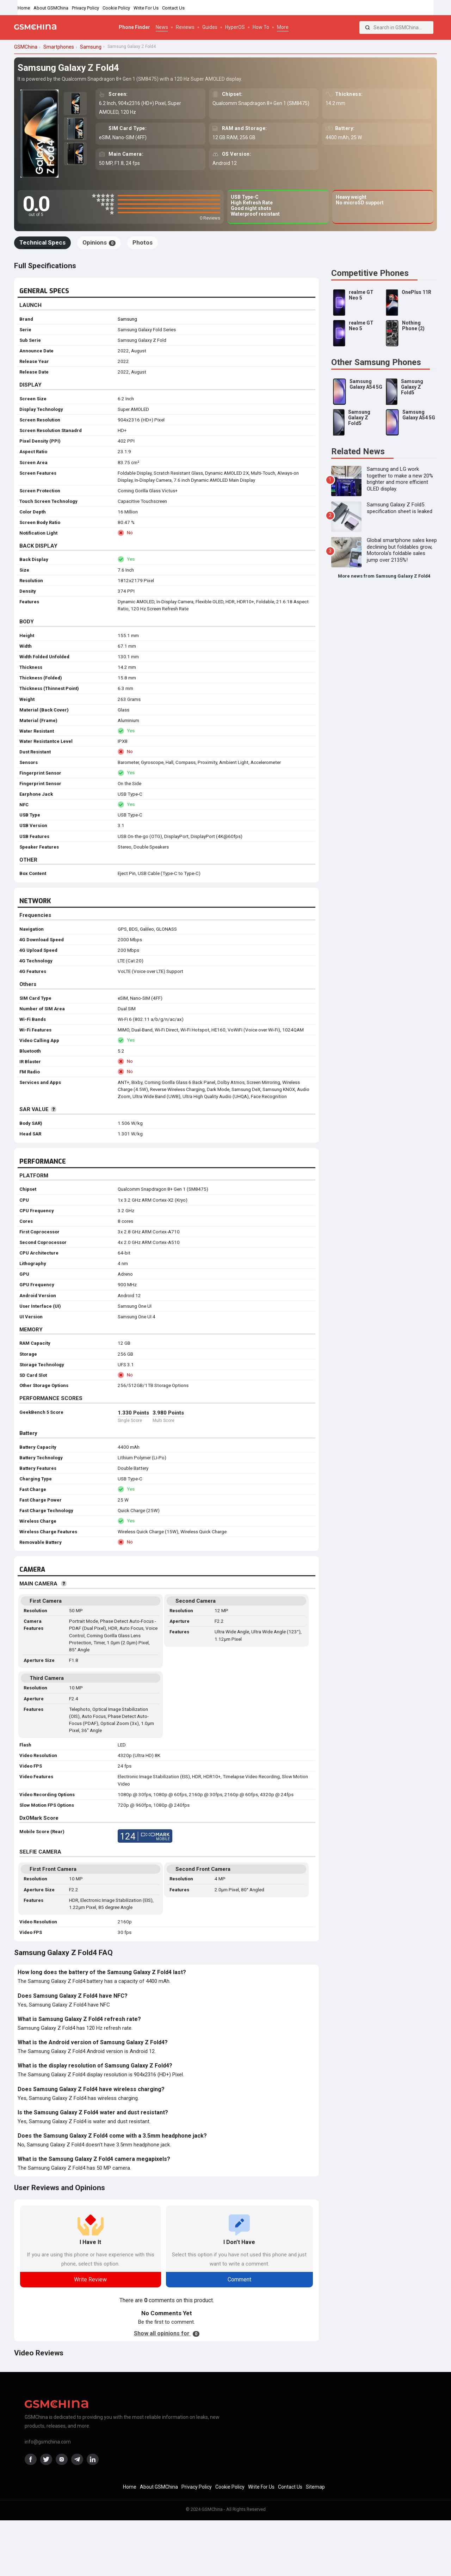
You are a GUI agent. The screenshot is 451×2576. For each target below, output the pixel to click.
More (283, 27)
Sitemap (315, 2487)
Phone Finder (134, 27)
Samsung (127, 319)
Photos (142, 242)
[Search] (367, 27)
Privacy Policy (85, 8)
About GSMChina (50, 8)
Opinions (99, 242)
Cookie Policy (116, 8)
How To (261, 27)
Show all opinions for (166, 2333)
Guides (209, 27)
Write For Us (146, 8)
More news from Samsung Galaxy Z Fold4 (384, 576)
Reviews (185, 27)
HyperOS (235, 27)
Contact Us (173, 8)
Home (24, 8)
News (162, 27)
